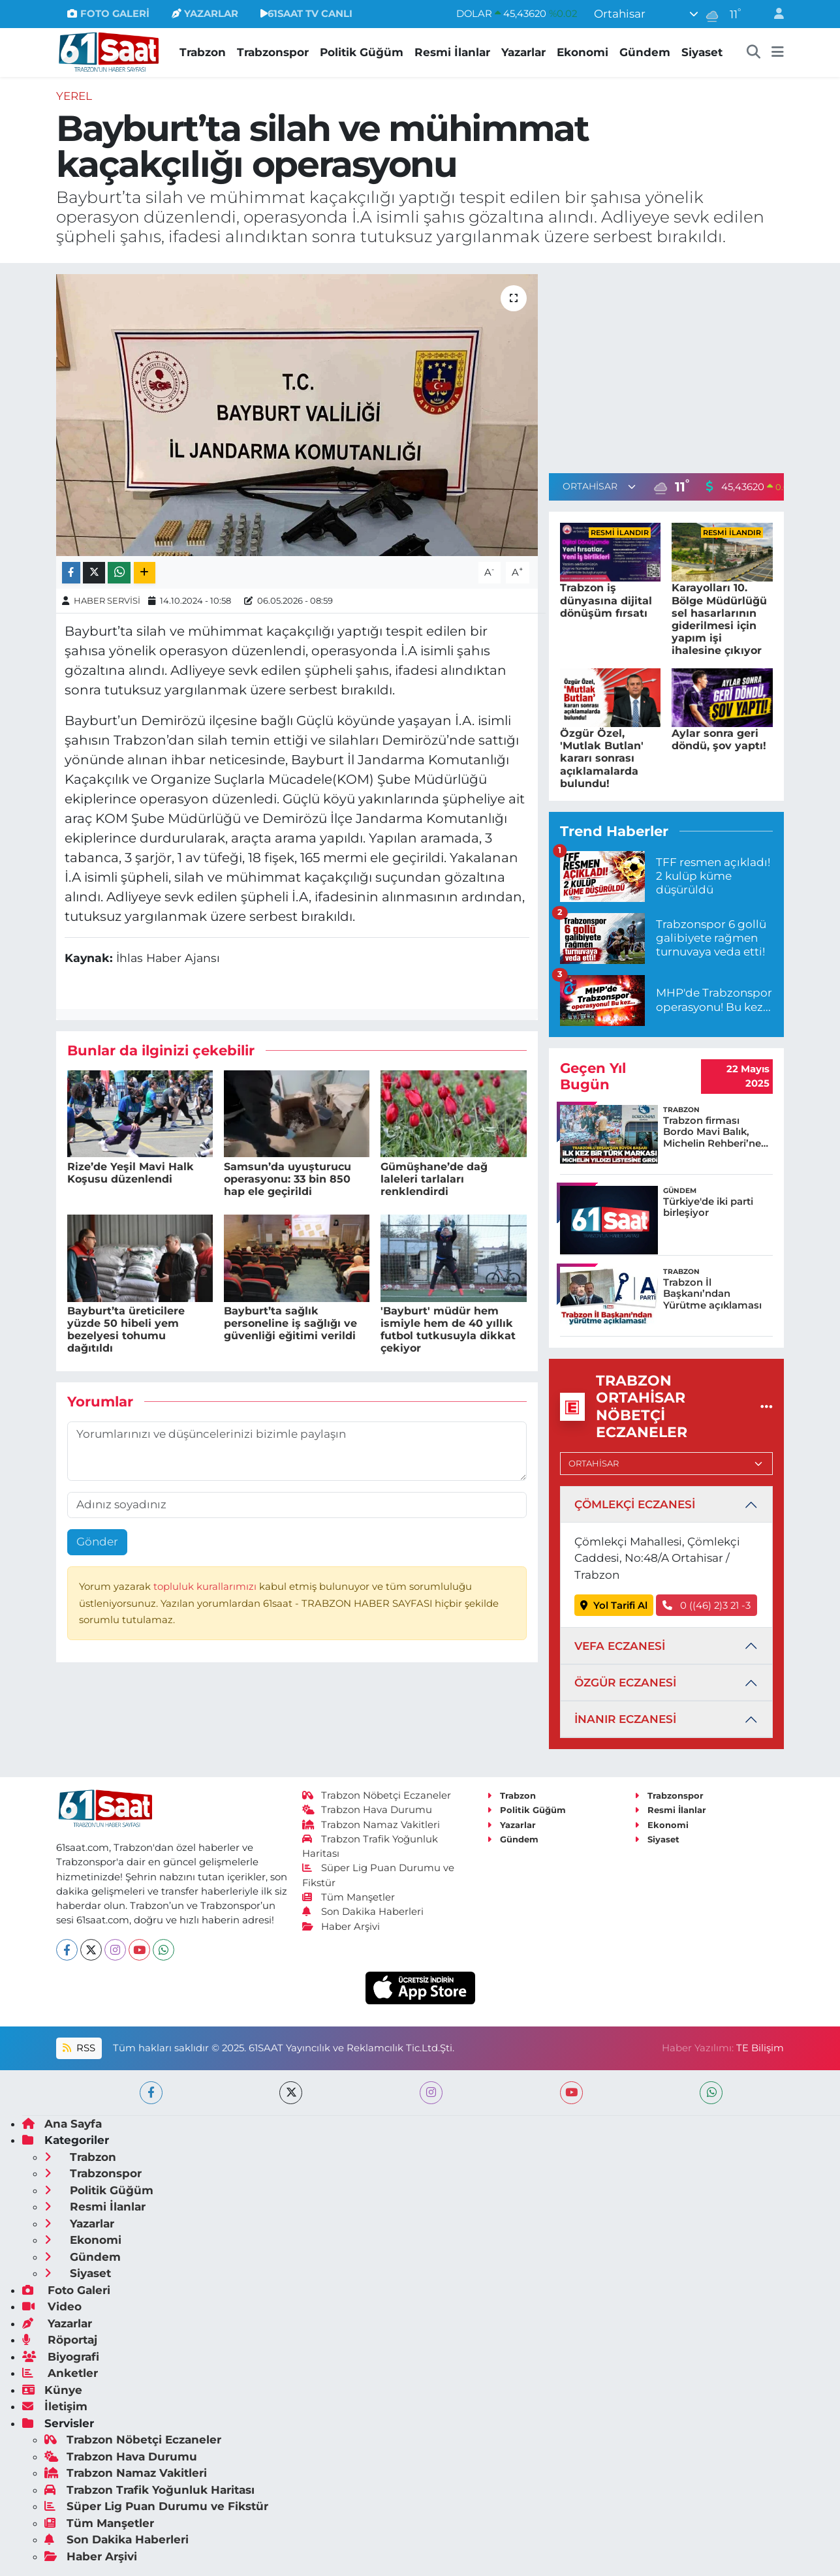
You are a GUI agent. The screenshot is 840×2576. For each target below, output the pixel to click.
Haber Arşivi (341, 1926)
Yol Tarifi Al (613, 1605)
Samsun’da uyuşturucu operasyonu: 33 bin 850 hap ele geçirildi (287, 1179)
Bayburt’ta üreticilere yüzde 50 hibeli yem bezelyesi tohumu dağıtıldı (126, 1330)
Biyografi (60, 2356)
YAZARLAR (205, 14)
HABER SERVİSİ (107, 600)
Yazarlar (523, 52)
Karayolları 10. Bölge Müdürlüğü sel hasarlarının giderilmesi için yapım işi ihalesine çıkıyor (719, 619)
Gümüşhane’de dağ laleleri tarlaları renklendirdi (434, 1179)
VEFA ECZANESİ (619, 1646)
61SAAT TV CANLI (306, 14)
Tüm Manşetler (348, 1897)
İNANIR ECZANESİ (625, 1719)
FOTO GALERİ (108, 14)
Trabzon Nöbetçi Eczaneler (376, 1795)
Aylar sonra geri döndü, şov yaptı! (719, 739)
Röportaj (59, 2339)
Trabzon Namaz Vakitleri (371, 1825)
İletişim (54, 2406)
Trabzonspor (273, 52)
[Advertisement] (666, 365)
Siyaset (702, 52)
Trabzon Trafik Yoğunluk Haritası (149, 2489)
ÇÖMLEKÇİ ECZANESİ (634, 1504)
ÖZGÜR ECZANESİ (625, 1682)
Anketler (60, 2373)
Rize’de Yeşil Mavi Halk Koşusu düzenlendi (130, 1172)
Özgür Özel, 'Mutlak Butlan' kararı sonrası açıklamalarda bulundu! (602, 758)
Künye (52, 2390)
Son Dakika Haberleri (363, 1911)
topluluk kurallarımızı (206, 1586)
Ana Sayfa (62, 2123)
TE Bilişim (760, 2048)
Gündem (644, 52)
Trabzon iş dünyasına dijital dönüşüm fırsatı (606, 600)
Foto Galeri (66, 2290)
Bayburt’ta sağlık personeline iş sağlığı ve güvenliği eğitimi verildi (290, 1323)
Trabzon (202, 52)
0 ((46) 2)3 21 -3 (706, 1605)
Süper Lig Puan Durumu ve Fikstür (156, 2506)
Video (52, 2306)
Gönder (97, 1541)
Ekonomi (582, 52)
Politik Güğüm (361, 52)
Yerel (74, 95)
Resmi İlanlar (452, 52)
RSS (79, 2048)
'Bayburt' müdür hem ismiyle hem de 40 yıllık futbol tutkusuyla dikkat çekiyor (448, 1330)
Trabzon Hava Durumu (367, 1810)
